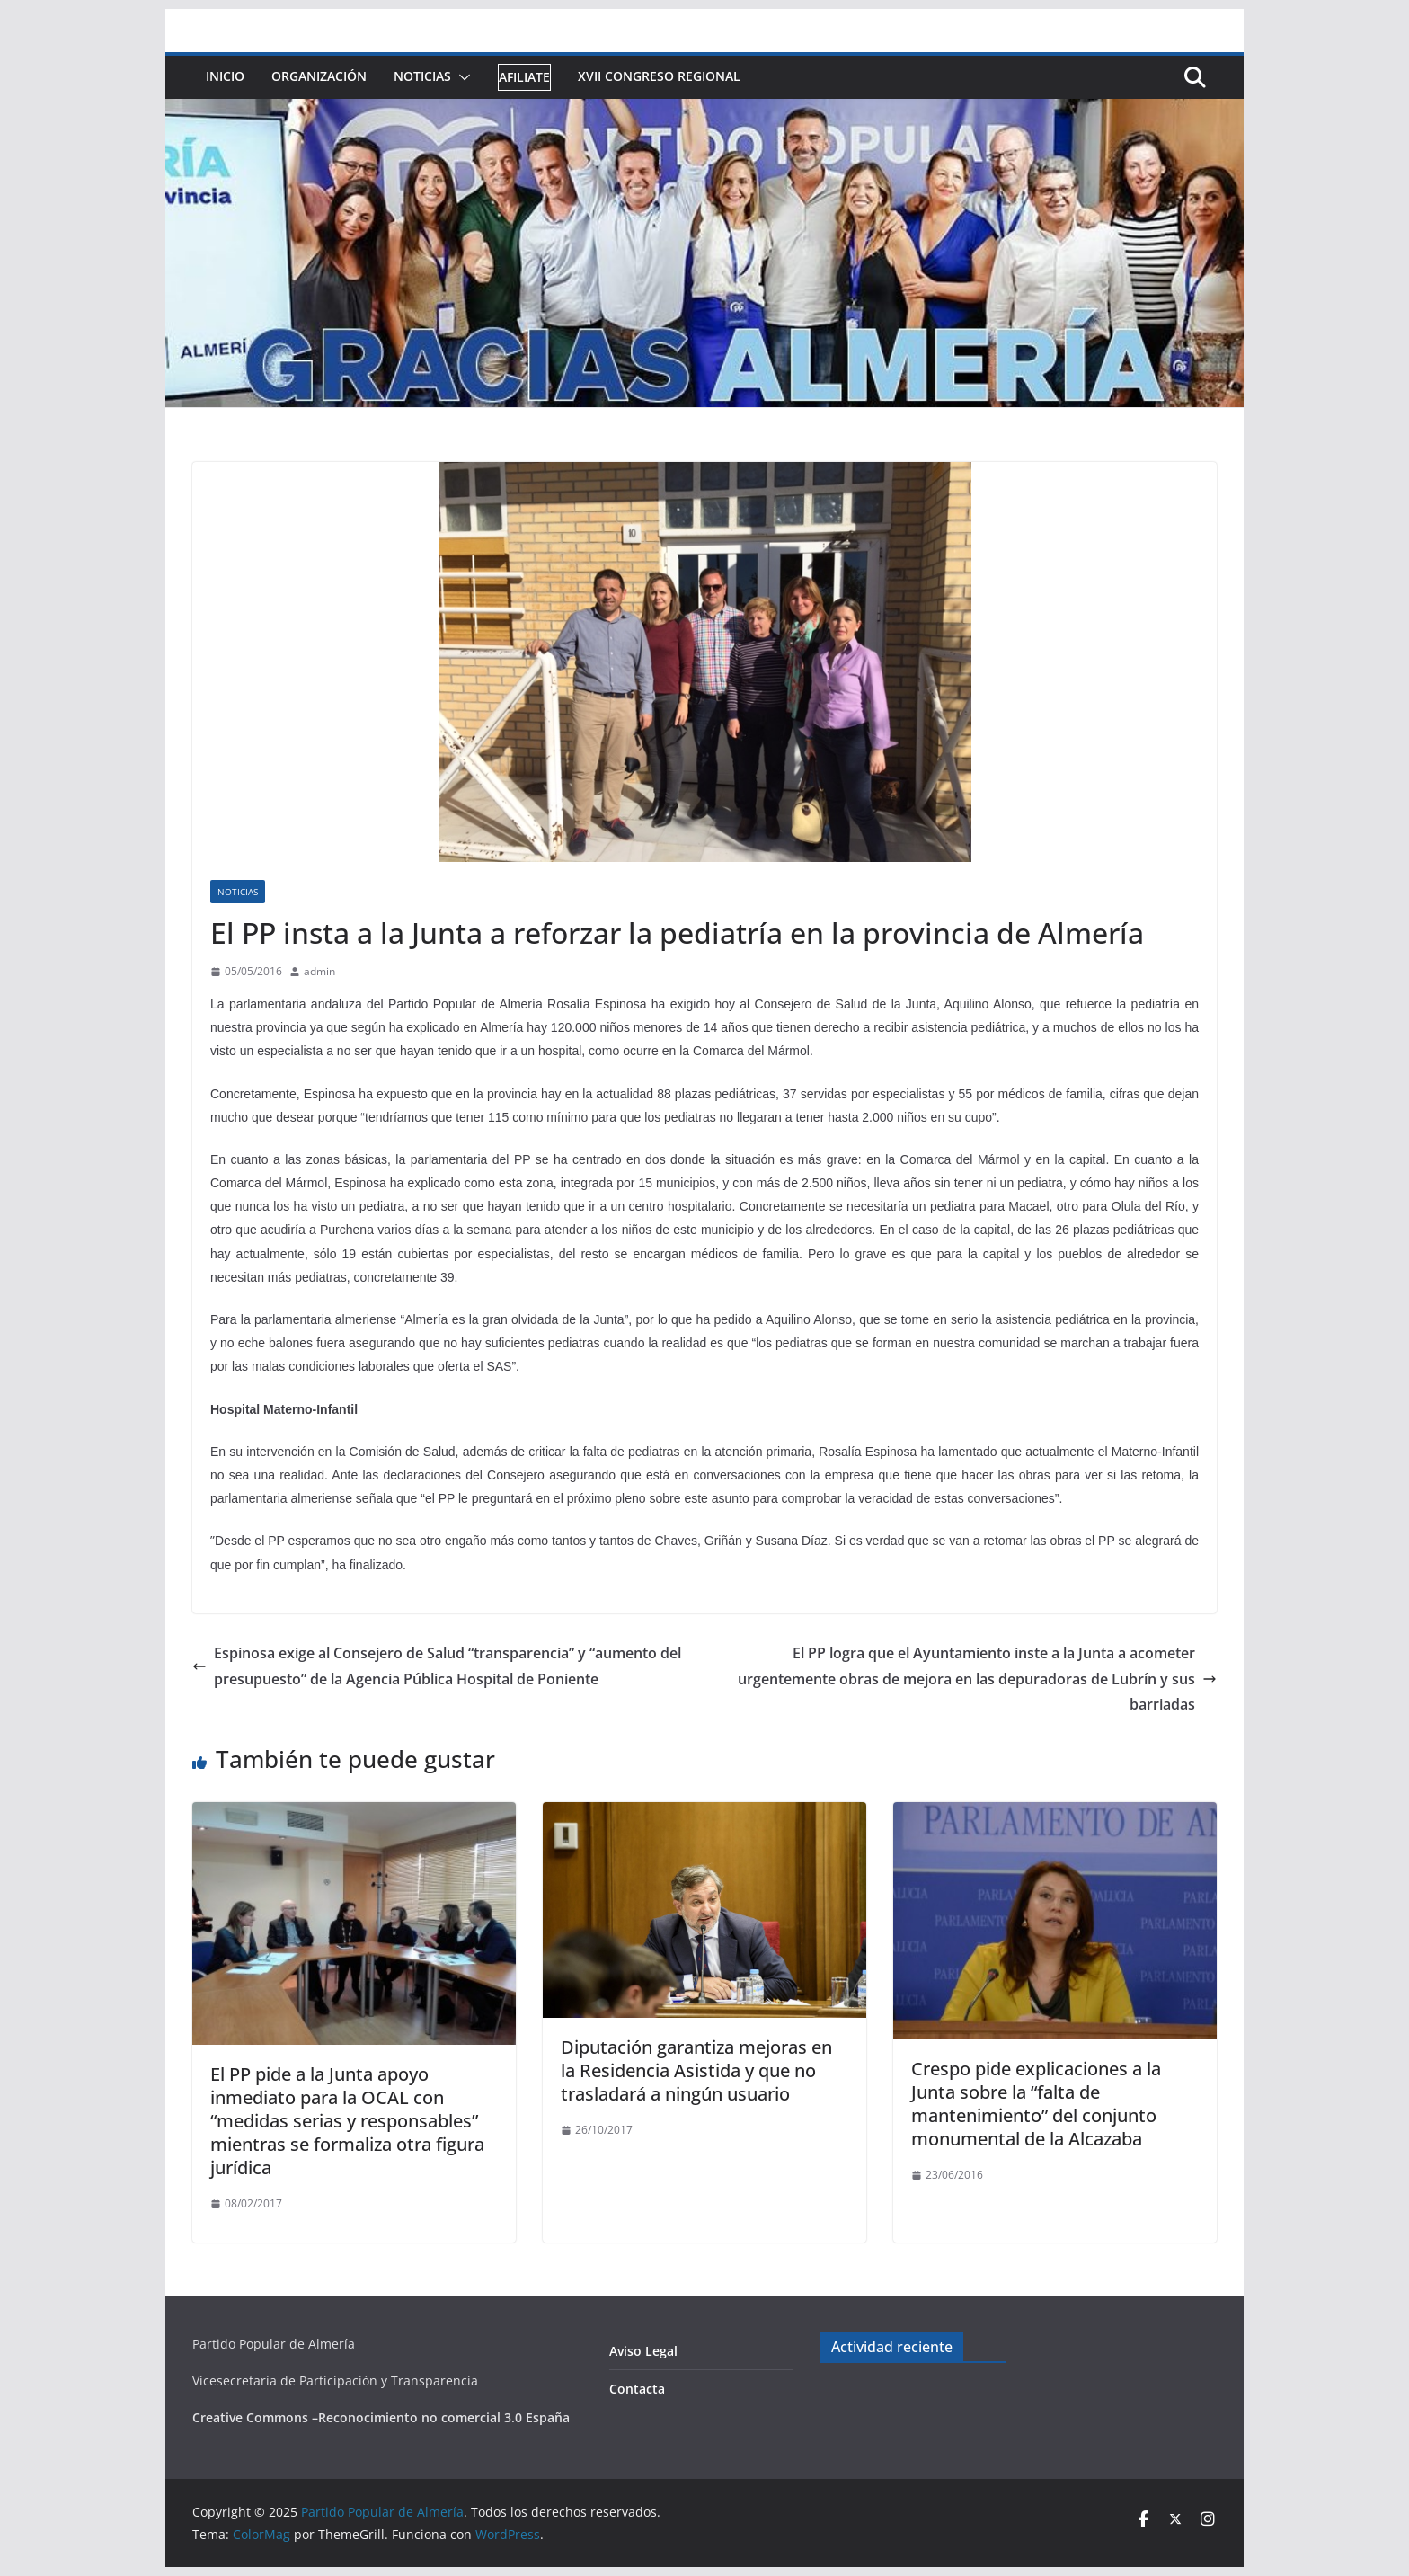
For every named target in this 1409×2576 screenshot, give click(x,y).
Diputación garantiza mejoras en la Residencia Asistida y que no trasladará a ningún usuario (696, 2070)
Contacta (637, 2388)
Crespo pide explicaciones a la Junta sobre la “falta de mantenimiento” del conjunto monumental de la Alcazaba (1036, 2103)
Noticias (422, 75)
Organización (319, 75)
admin (319, 971)
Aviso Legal (643, 2350)
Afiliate (524, 76)
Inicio (225, 75)
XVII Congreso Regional (659, 75)
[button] (461, 77)
